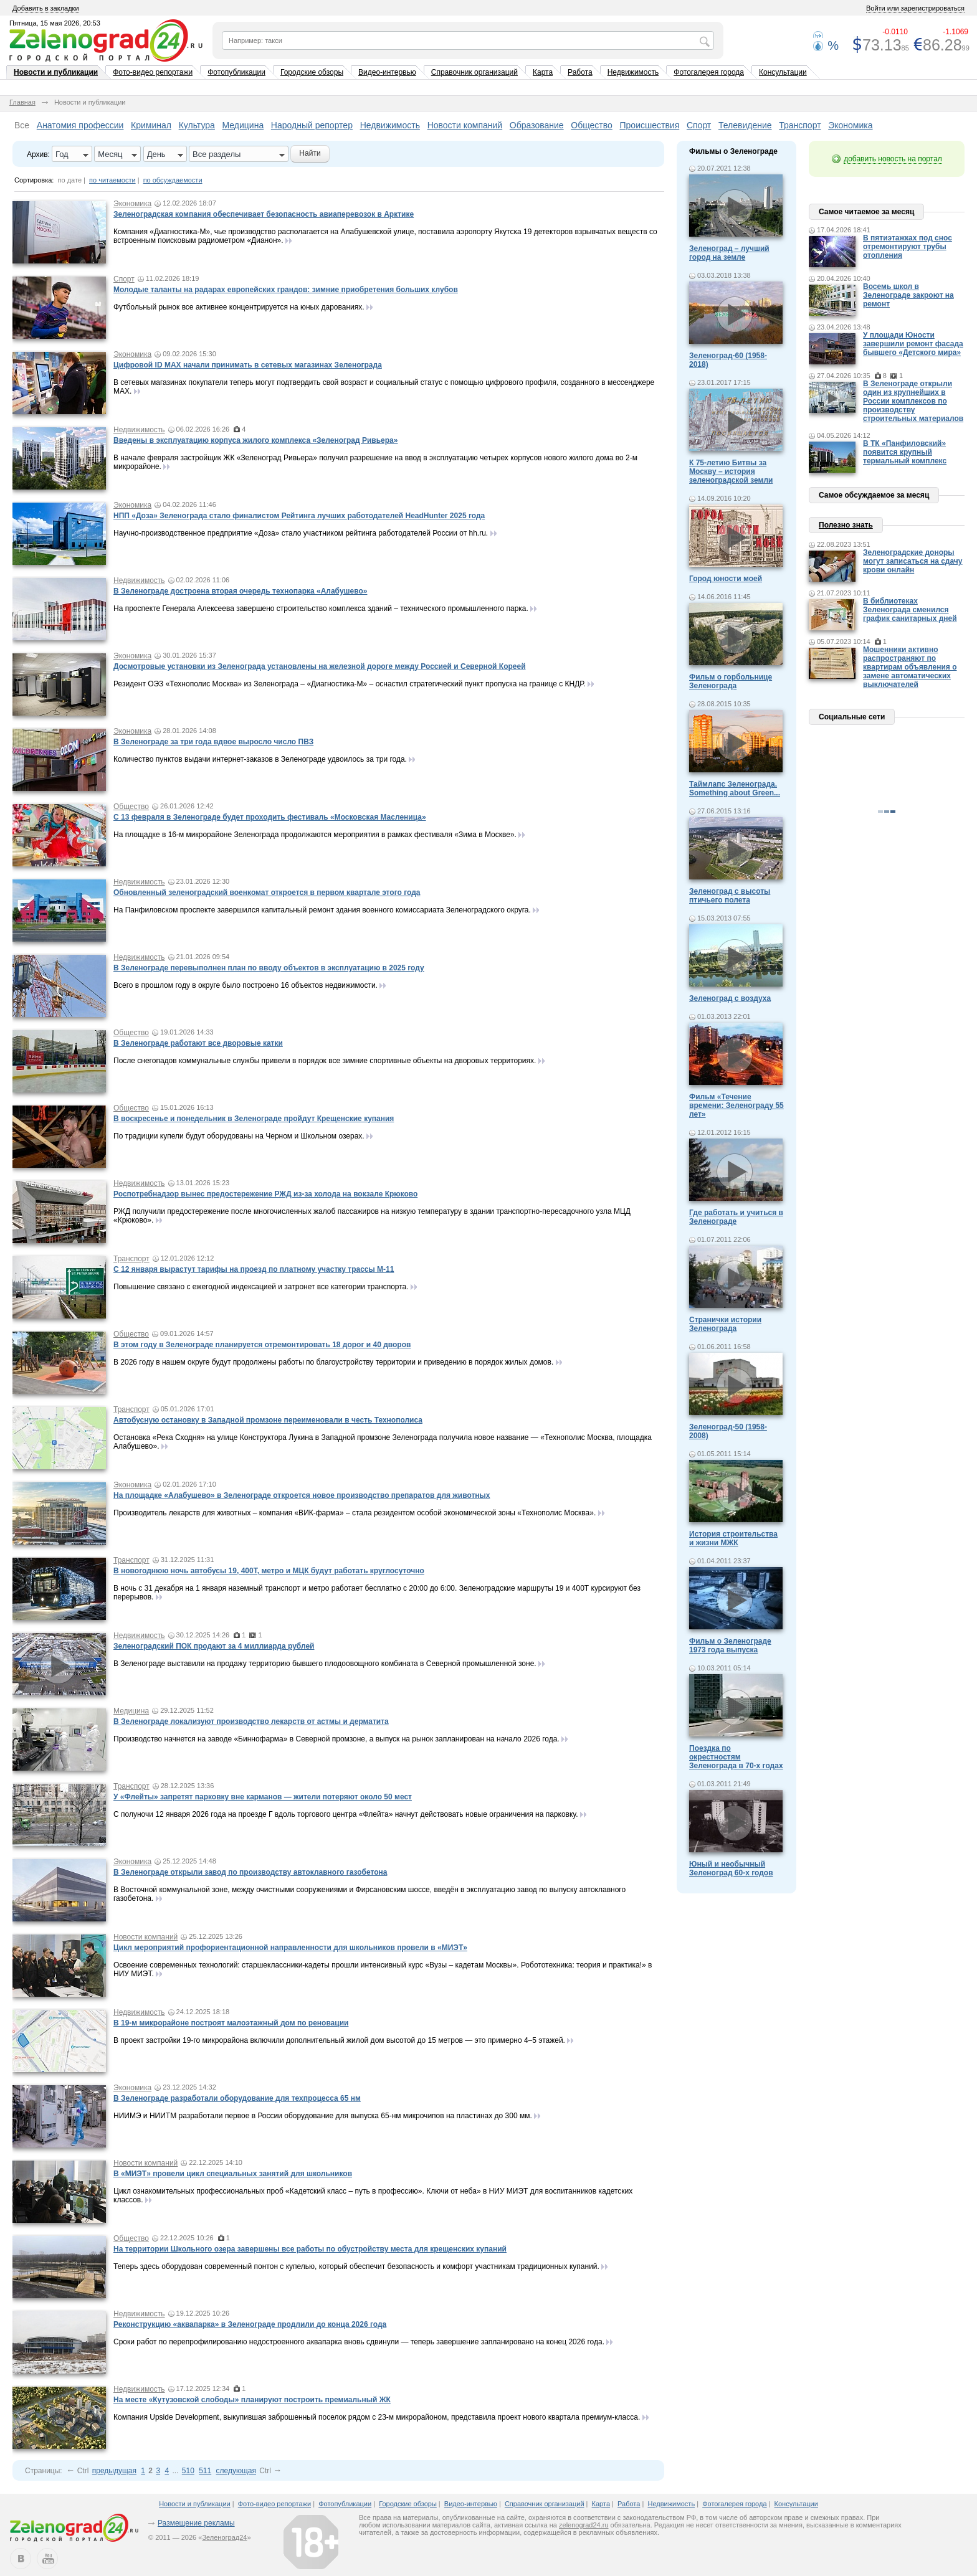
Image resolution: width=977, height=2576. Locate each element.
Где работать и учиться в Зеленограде (736, 1217)
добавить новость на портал (893, 158)
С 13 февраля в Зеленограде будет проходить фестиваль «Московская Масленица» (269, 817)
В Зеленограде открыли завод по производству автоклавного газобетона (250, 1872)
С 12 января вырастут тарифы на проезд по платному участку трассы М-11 (253, 1269)
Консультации (783, 72)
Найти (309, 153)
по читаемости (112, 180)
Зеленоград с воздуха (730, 998)
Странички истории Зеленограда (725, 1324)
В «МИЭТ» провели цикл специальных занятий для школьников (232, 2173)
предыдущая (114, 2470)
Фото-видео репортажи (153, 72)
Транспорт (800, 125)
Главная (22, 102)
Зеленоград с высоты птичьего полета (729, 895)
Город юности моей (725, 578)
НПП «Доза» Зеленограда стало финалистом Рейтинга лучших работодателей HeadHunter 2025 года (299, 515)
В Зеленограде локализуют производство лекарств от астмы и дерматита (251, 1721)
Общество (591, 125)
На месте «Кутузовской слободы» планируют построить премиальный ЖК (252, 2399)
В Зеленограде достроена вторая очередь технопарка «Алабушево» (240, 591)
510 (188, 2470)
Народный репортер (312, 125)
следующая (236, 2470)
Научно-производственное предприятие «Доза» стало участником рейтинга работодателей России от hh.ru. (300, 533)
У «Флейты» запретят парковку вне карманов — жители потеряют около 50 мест (262, 1796)
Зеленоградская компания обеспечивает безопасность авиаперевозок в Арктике (263, 214)
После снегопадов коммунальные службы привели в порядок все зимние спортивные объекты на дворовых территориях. (324, 1060)
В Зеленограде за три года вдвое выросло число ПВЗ (213, 741)
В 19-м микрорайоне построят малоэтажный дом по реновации (230, 2023)
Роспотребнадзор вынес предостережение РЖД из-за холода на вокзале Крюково (265, 1194)
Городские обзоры (311, 72)
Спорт (699, 125)
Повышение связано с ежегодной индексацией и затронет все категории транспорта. (261, 1286)
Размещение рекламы (196, 2523)
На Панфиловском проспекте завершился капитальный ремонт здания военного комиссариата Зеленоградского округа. (322, 910)
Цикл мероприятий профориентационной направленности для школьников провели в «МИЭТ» (290, 1947)
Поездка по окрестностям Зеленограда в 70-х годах (736, 1757)
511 (205, 2470)
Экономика (850, 125)
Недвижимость (633, 72)
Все (21, 125)
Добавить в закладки (45, 8)
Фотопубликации (236, 72)
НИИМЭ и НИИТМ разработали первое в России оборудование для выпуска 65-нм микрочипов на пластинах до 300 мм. (322, 2115)
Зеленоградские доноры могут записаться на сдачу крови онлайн (913, 561)
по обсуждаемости (173, 180)
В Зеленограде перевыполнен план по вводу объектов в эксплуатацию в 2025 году (268, 968)
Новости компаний (465, 125)
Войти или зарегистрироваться (915, 8)
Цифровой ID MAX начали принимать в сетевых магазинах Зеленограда (247, 365)
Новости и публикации (56, 72)
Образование (537, 125)
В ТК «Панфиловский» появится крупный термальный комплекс (904, 452)
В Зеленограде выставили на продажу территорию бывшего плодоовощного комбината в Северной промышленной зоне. (324, 1663)
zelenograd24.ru (584, 2525)
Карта (543, 72)
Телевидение (745, 125)
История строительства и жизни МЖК (733, 1538)
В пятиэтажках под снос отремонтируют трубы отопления (907, 247)
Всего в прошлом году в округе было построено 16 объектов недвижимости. (245, 985)
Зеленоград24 (224, 2537)
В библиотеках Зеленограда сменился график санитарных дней (910, 610)
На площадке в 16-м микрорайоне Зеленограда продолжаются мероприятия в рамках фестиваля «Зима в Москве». (315, 834)
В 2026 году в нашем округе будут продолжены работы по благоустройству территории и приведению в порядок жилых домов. (333, 1362)
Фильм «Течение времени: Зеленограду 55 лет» (736, 1105)
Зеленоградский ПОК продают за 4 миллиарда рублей (213, 1646)
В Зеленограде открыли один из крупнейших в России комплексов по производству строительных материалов (913, 401)
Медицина (243, 125)
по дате (70, 180)
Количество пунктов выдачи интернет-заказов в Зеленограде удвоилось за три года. (260, 759)
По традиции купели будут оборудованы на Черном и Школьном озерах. (239, 1136)
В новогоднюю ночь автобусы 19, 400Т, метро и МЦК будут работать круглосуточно (268, 1570)
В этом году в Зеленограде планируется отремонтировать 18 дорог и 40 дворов (262, 1344)
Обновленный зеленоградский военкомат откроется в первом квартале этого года (266, 892)
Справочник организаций (474, 72)
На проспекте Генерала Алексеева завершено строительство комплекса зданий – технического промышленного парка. (320, 608)
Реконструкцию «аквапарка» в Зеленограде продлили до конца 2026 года (249, 2324)
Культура (197, 125)
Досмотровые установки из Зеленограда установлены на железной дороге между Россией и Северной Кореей (319, 666)
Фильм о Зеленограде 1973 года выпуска (730, 1645)
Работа (580, 72)
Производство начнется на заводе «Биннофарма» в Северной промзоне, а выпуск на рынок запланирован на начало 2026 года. (336, 1739)
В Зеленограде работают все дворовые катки (198, 1043)
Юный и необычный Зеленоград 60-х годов (731, 1868)
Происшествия (650, 125)
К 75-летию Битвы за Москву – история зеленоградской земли (731, 471)
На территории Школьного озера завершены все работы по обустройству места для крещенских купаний (310, 2249)
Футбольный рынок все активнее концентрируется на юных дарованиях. (239, 307)
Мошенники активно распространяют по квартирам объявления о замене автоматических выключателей (910, 667)
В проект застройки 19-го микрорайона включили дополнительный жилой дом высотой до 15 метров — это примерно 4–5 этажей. (339, 2040)
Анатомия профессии (80, 125)
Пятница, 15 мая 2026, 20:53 (54, 23)
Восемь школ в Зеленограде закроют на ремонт (908, 295)
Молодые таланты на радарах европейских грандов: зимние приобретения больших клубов (285, 289)
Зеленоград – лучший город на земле (729, 253)
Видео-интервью (387, 72)
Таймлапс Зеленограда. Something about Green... (734, 788)
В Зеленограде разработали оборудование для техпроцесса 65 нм (237, 2098)
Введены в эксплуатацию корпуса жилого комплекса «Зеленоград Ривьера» (255, 440)
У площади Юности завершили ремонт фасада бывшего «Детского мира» (913, 344)
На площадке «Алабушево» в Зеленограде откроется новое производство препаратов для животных (301, 1495)
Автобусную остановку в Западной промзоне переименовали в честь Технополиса (267, 1420)
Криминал (151, 125)
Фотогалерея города (709, 72)
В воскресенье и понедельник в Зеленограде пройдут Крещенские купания (253, 1118)
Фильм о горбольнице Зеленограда (730, 681)
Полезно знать (846, 525)
